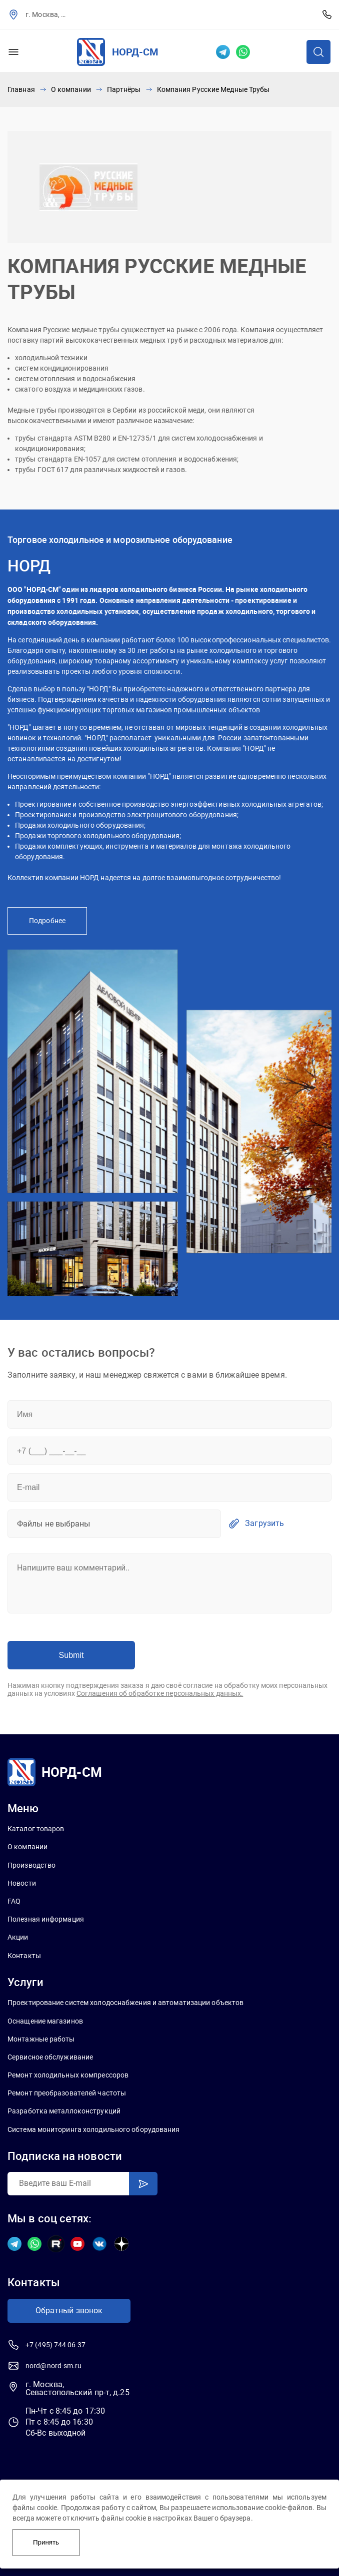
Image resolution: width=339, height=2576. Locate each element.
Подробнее (47, 921)
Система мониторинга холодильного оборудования (94, 2129)
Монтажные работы (41, 2039)
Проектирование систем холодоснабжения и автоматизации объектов (126, 2003)
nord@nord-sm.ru (54, 2366)
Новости (22, 1883)
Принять (46, 2542)
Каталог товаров (36, 1829)
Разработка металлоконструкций (64, 2111)
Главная (21, 89)
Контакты (24, 1956)
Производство (32, 1865)
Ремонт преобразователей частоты (67, 2093)
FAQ (14, 1901)
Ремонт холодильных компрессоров (68, 2075)
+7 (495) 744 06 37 (327, 14)
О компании (71, 89)
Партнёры (124, 89)
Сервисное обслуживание (50, 2057)
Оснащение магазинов (45, 2021)
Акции (18, 1937)
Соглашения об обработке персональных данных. (159, 1693)
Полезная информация (46, 1919)
